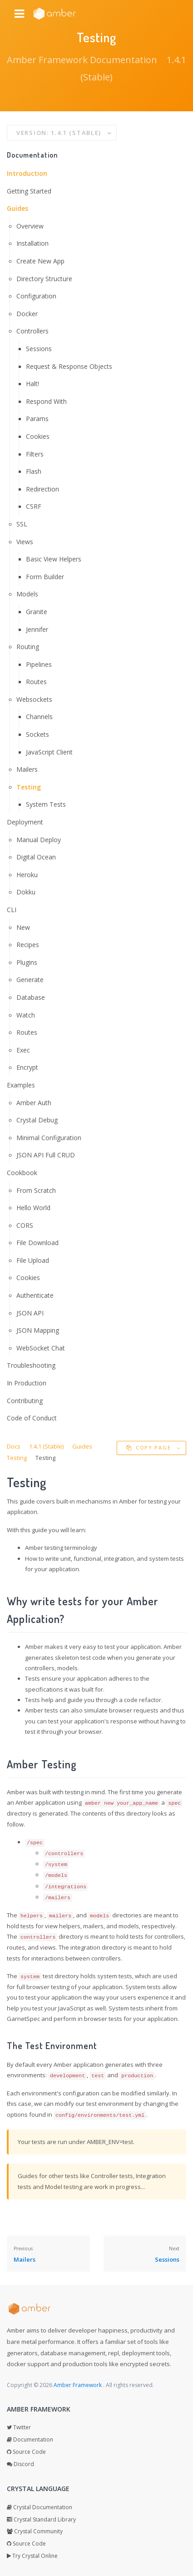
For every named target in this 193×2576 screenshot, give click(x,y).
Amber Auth (33, 1102)
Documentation (30, 2439)
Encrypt (27, 1067)
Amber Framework (78, 2385)
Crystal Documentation (39, 2507)
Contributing (25, 1400)
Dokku (25, 892)
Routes (36, 681)
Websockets (34, 699)
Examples (21, 1085)
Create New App (40, 261)
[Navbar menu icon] (19, 14)
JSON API (30, 1313)
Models (27, 594)
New (23, 927)
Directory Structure (44, 278)
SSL (21, 524)
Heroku (27, 874)
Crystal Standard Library (41, 2519)
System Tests (46, 804)
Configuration (36, 296)
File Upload (32, 1260)
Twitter (19, 2427)
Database (30, 997)
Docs (13, 1446)
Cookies (37, 436)
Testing (28, 787)
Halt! (32, 383)
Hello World (33, 1207)
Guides (17, 208)
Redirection (42, 489)
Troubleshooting (31, 1365)
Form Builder (45, 576)
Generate (30, 979)
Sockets (37, 734)
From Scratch (36, 1190)
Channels (39, 716)
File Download (37, 1242)
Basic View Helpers (53, 559)
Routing (27, 646)
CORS (24, 1225)
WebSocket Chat (40, 1348)
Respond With (46, 401)
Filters (35, 454)
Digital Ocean (36, 857)
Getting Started (29, 191)
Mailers (27, 769)
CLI (11, 909)
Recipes (27, 944)
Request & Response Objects (69, 366)
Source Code (26, 2452)
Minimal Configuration (48, 1137)
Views (24, 541)
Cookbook (22, 1172)
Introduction (27, 173)
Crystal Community (35, 2531)
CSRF (33, 506)
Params (37, 418)
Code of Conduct (32, 1418)
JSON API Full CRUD (45, 1155)
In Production (26, 1383)
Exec (23, 1050)
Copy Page (149, 1447)
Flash (33, 471)
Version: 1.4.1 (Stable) (60, 133)
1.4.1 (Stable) (46, 1446)
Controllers (32, 331)
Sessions (39, 348)
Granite (36, 611)
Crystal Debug (37, 1120)
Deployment (25, 822)
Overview (30, 226)
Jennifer (37, 629)
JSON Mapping (37, 1330)
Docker (27, 313)
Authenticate (35, 1295)
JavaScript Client (49, 752)
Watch (25, 1015)
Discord (20, 2464)
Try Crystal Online (32, 2556)
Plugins (26, 962)
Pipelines (39, 664)
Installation (32, 243)
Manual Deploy (38, 839)
